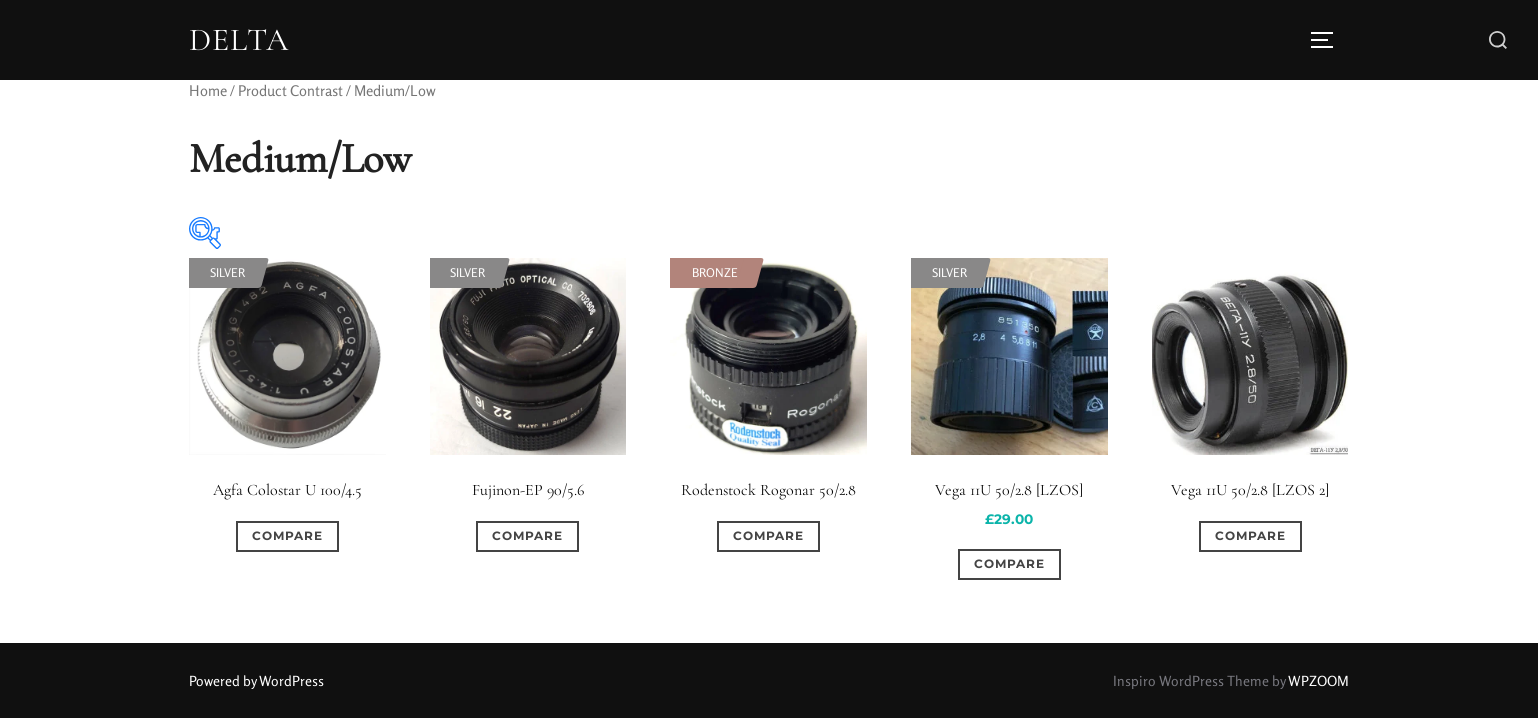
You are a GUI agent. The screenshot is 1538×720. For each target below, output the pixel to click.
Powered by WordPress (256, 680)
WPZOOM (1318, 680)
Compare (287, 535)
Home (208, 90)
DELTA (239, 40)
